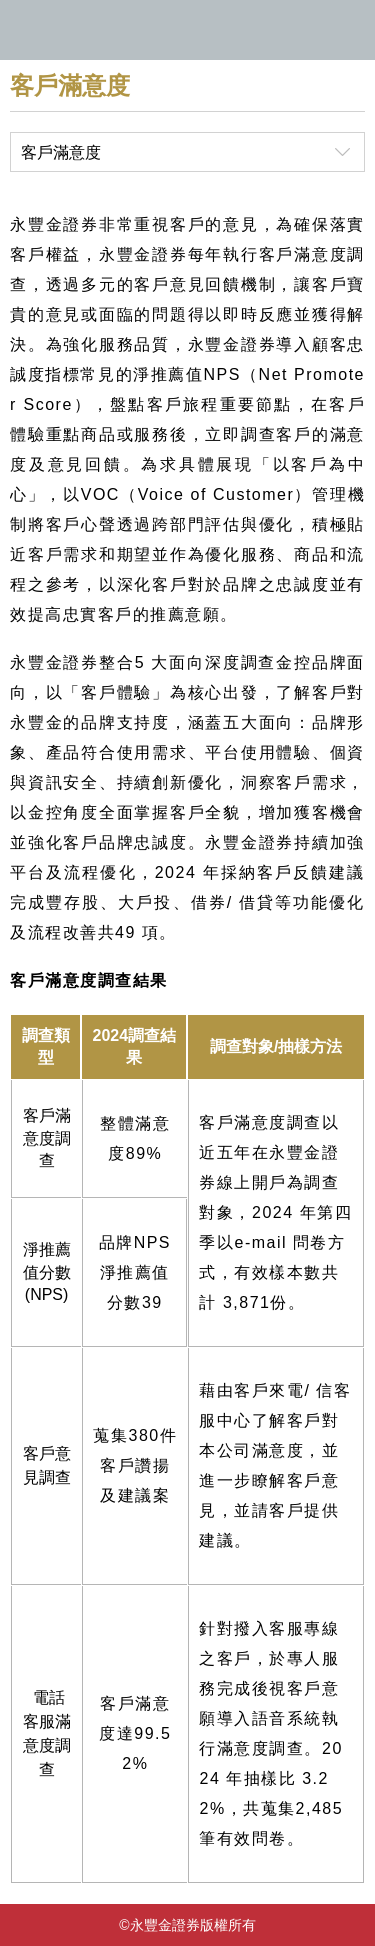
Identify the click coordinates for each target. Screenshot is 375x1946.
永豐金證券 (187, 30)
